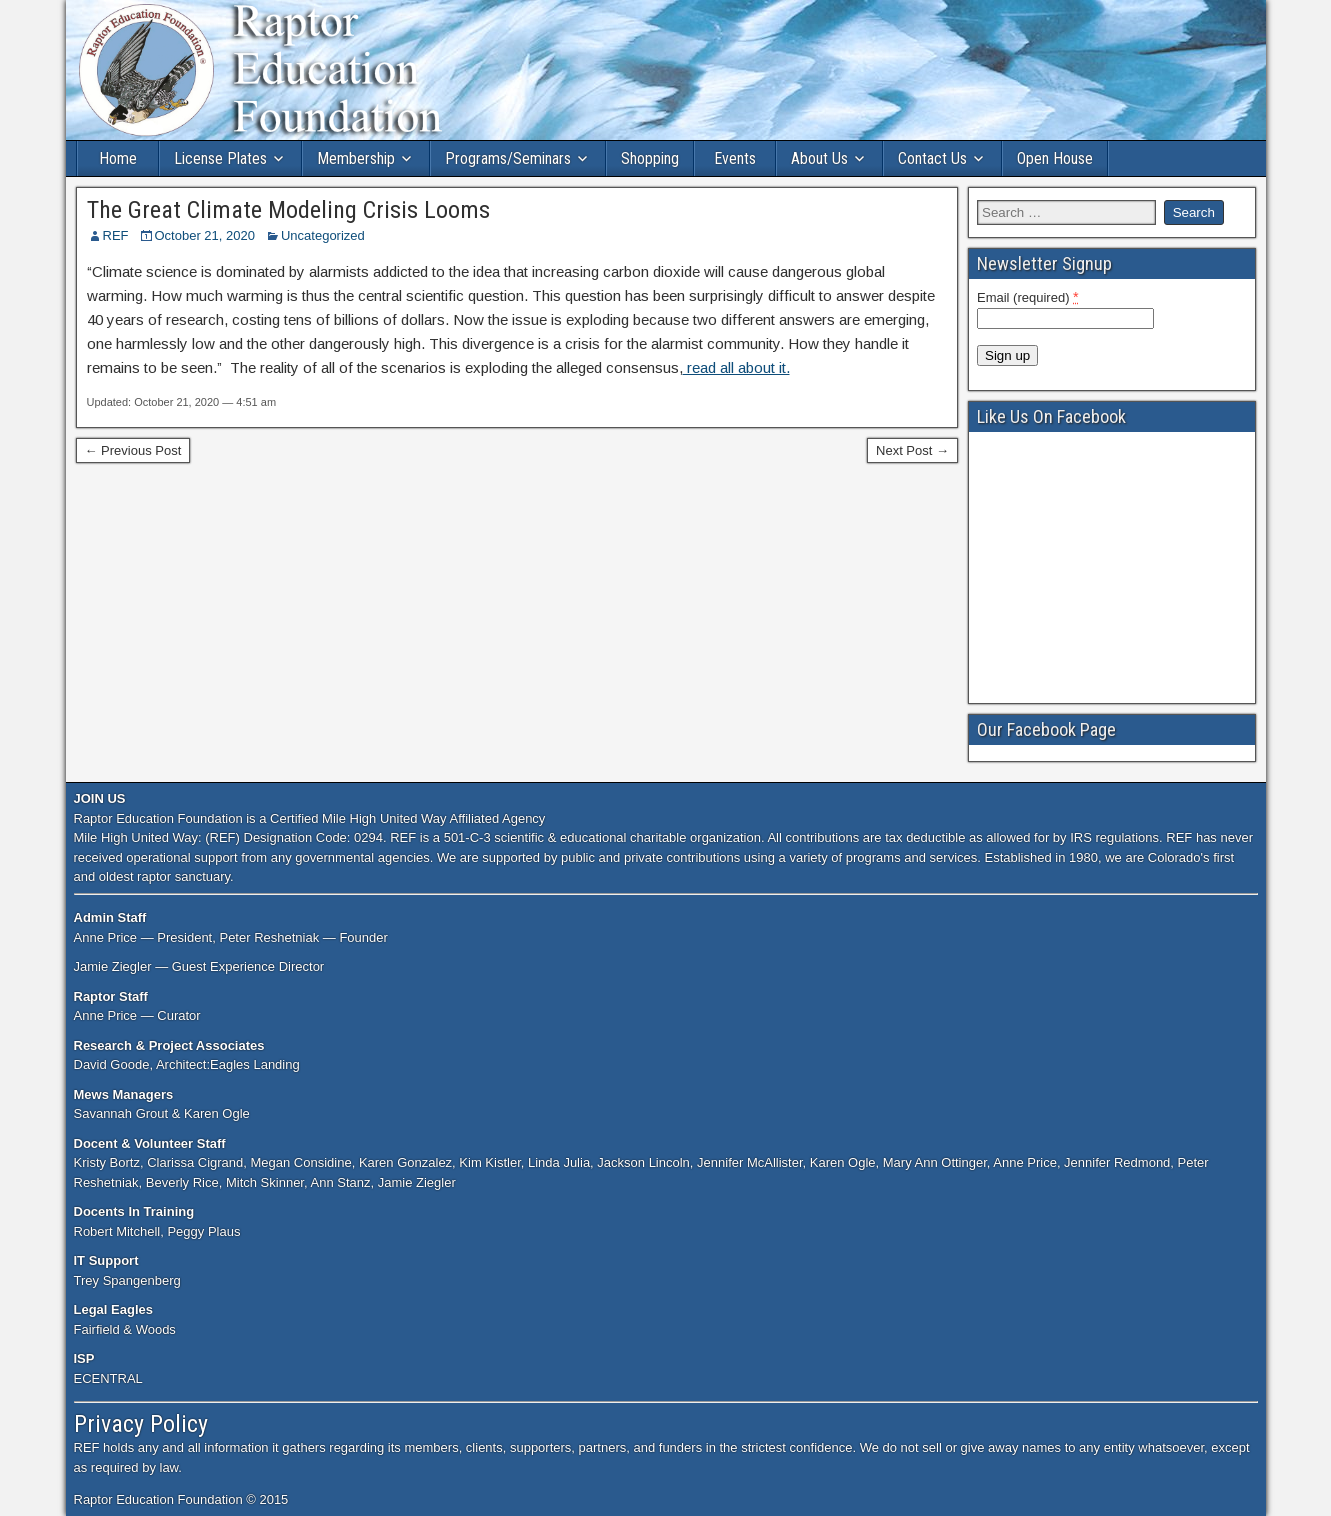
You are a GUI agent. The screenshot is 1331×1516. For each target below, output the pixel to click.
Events (735, 158)
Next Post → (912, 450)
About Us (819, 158)
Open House (1055, 158)
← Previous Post (133, 450)
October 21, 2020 (205, 235)
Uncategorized (323, 235)
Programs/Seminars (508, 158)
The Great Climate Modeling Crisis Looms (288, 210)
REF (116, 235)
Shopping (650, 158)
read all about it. (736, 367)
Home (118, 158)
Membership (356, 158)
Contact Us (932, 158)
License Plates (220, 158)
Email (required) (1028, 297)
